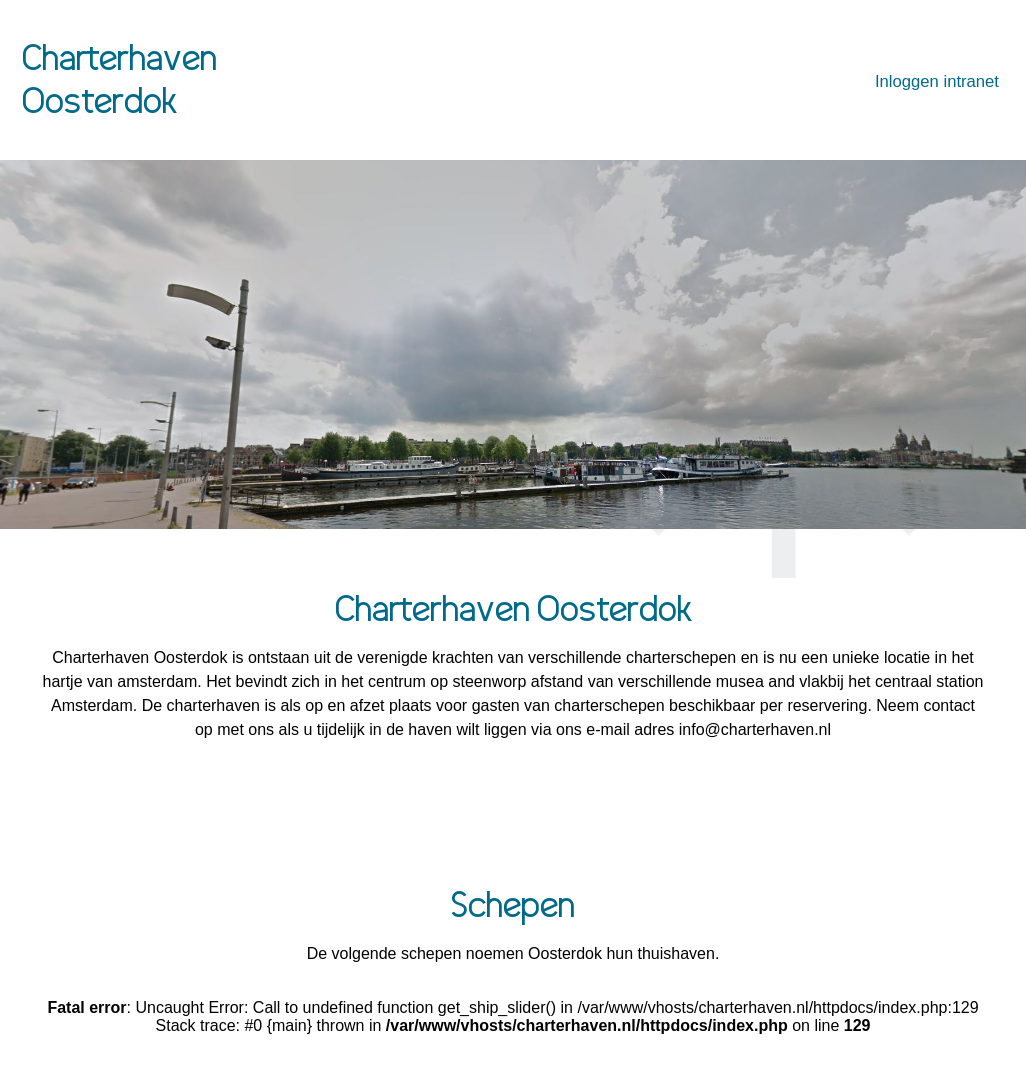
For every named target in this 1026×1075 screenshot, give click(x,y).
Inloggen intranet (937, 81)
